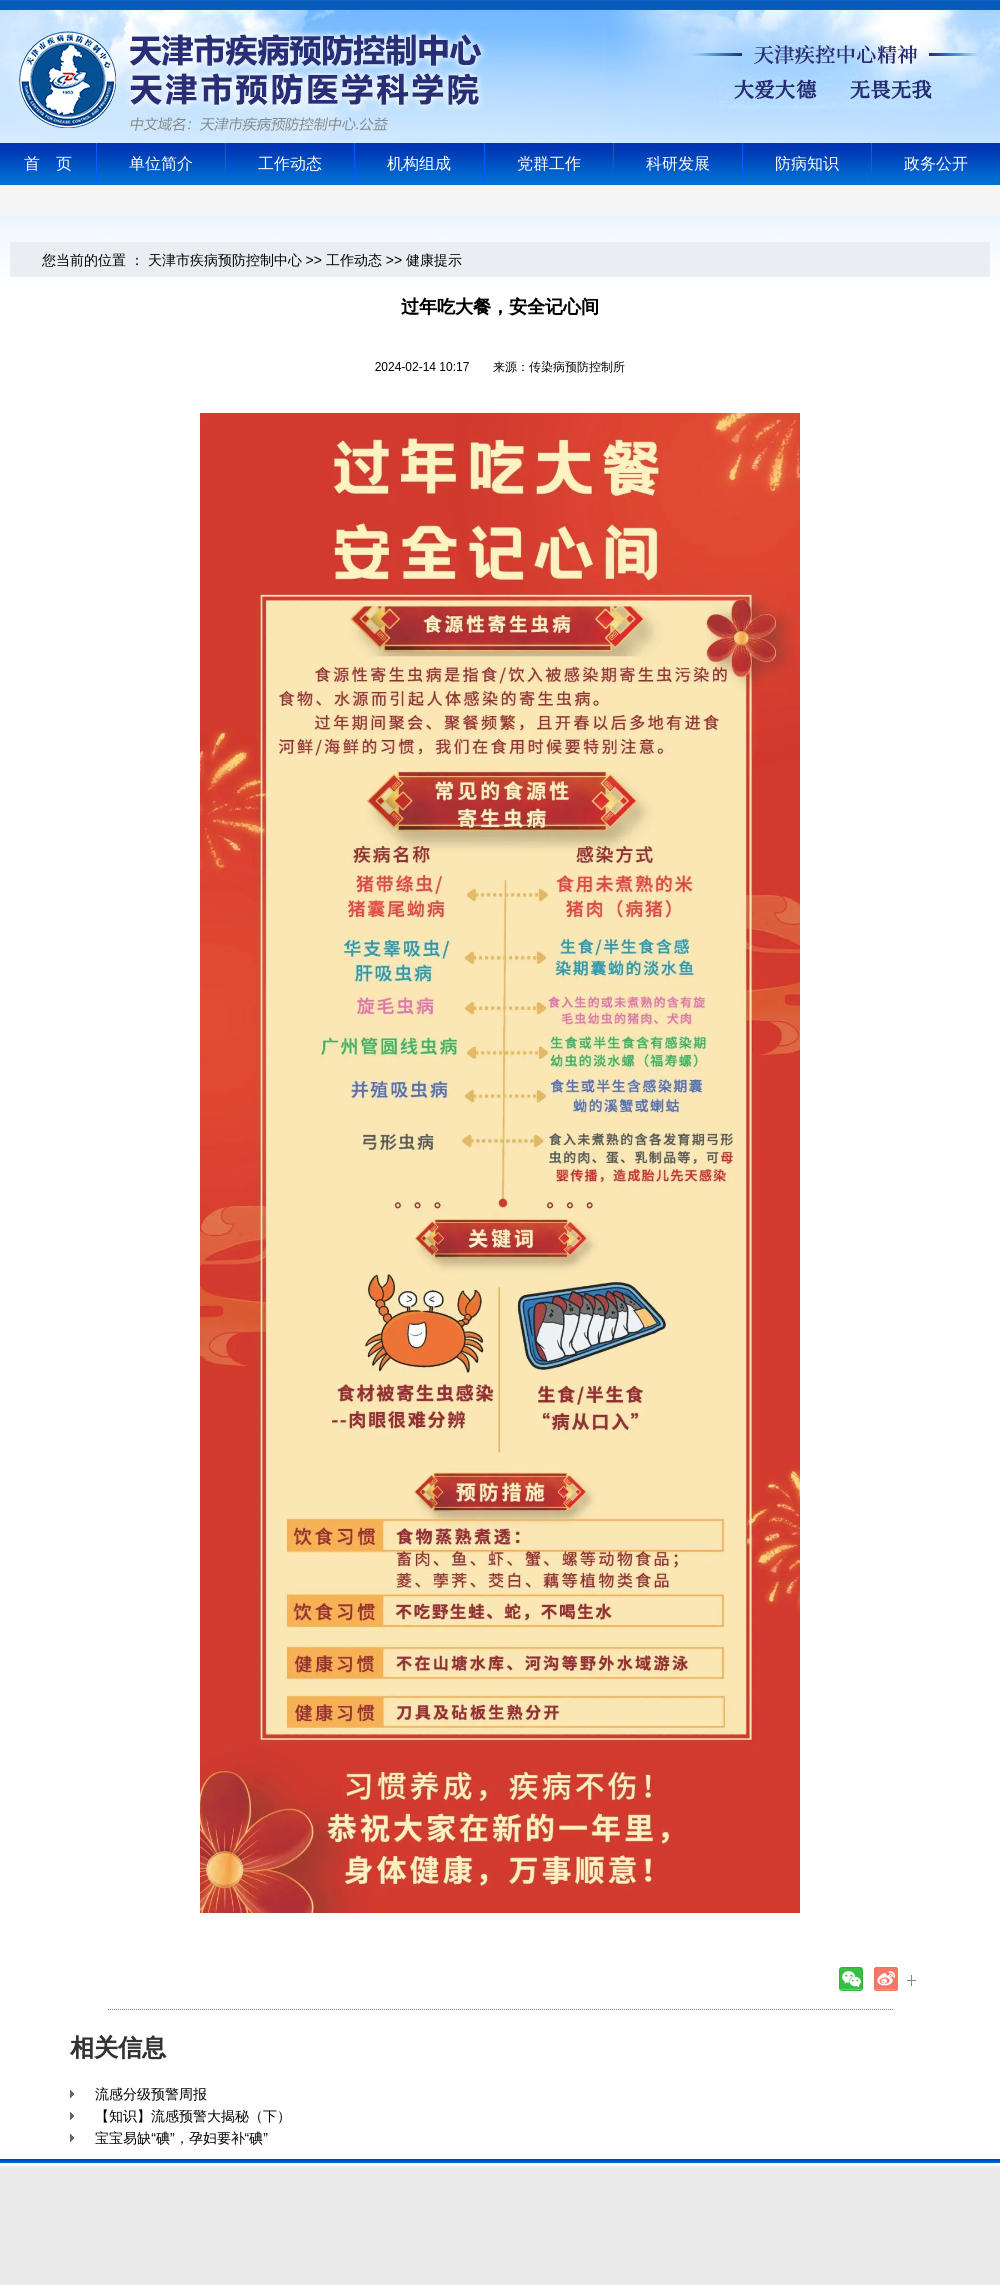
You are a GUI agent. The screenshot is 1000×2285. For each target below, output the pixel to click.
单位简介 (161, 163)
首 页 (48, 163)
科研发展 (678, 163)
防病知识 (807, 163)
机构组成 (419, 163)
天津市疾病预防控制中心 (225, 260)
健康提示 (434, 260)
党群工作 (549, 163)
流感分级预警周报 (151, 2094)
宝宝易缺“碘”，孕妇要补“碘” (181, 2138)
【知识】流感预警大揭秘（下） (193, 2116)
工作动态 (290, 163)
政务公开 (936, 163)
